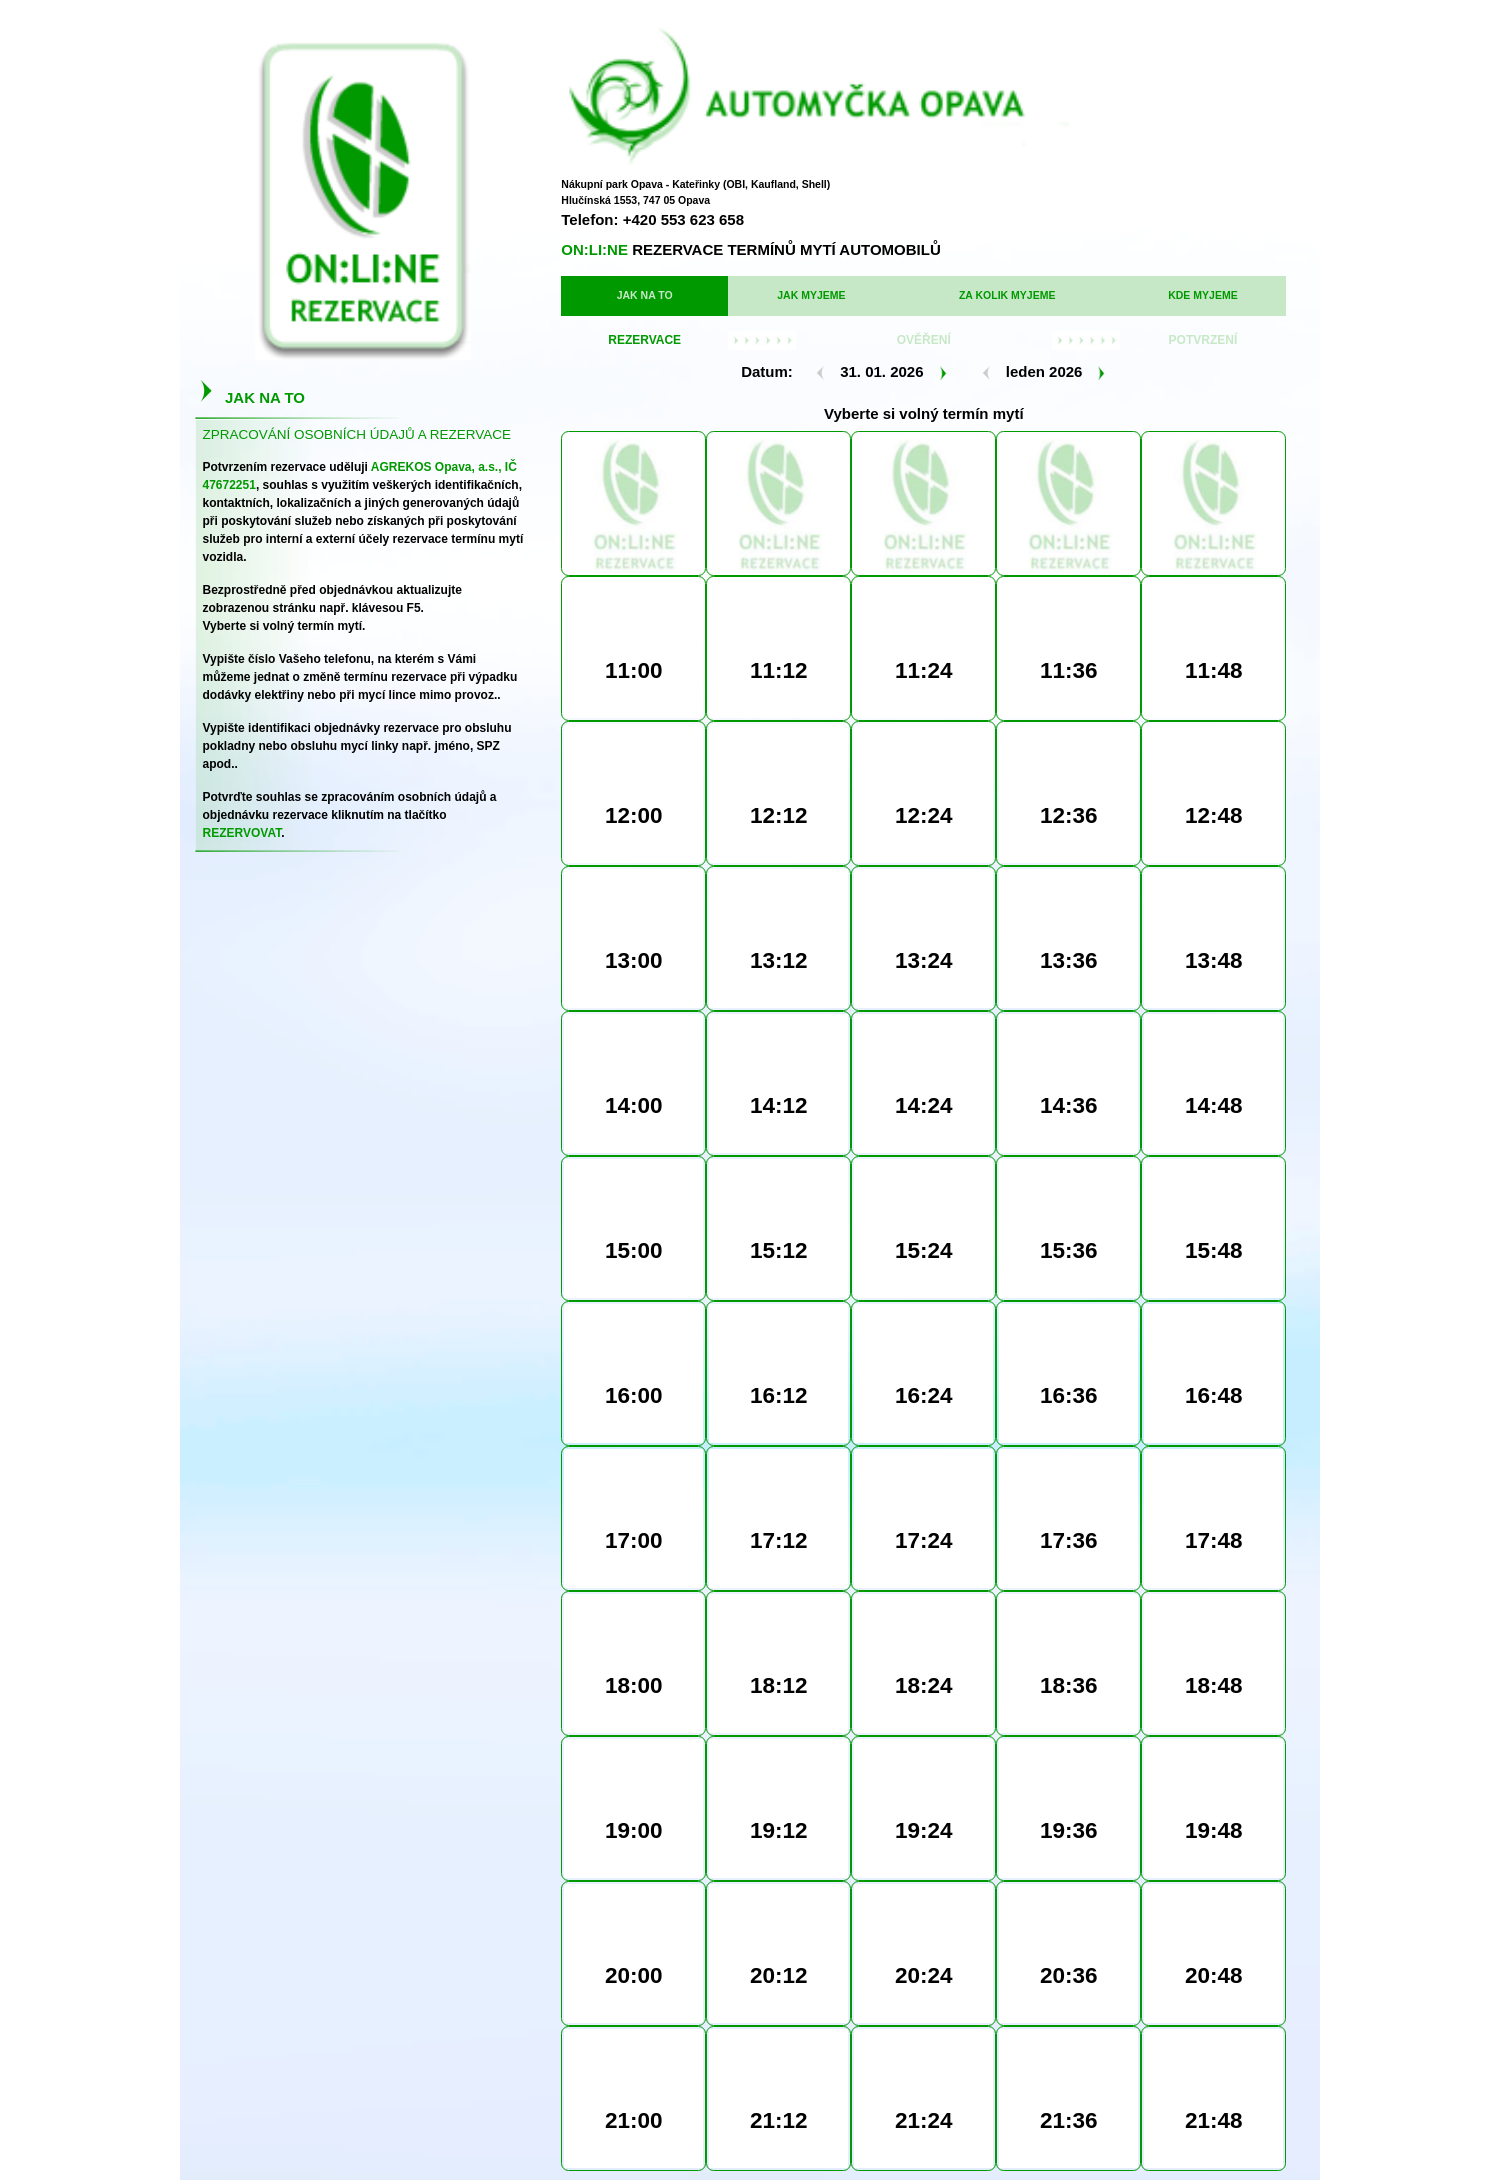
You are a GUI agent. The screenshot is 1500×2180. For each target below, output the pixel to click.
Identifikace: (784, 1765)
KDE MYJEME (988, 250)
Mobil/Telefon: (783, 1709)
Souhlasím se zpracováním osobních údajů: (783, 1822)
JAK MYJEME (705, 250)
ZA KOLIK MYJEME (847, 250)
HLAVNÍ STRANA (549, 2134)
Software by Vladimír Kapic (1232, 2096)
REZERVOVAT (786, 1900)
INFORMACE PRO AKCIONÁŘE (857, 2134)
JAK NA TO (584, 250)
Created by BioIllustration (1119, 2096)
